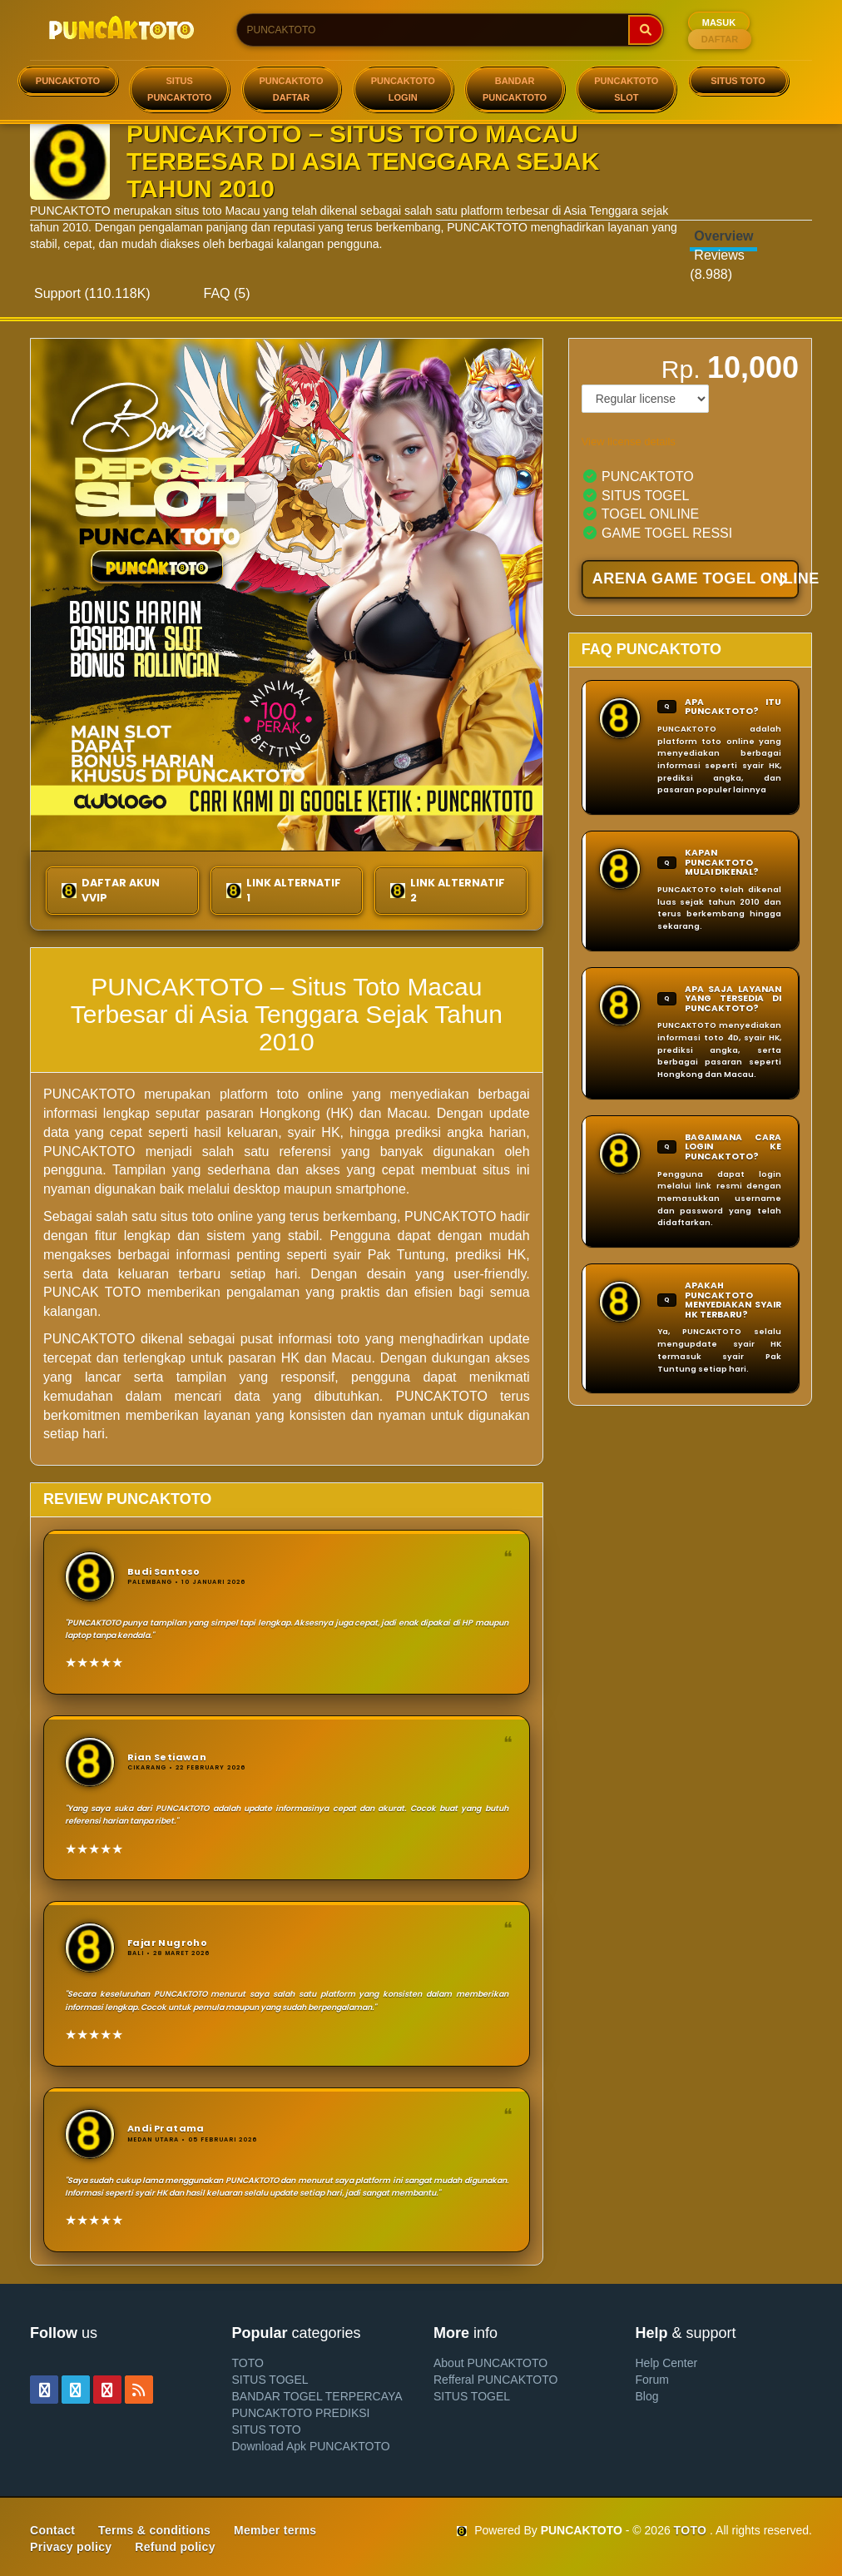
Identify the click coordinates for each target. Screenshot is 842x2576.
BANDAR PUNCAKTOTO (515, 89)
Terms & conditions (154, 2530)
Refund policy (175, 2547)
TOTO (248, 2363)
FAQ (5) (227, 293)
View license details (629, 441)
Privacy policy (70, 2547)
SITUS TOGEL (270, 2379)
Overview (723, 236)
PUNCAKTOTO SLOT (626, 89)
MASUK (719, 22)
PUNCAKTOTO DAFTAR (291, 89)
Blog (647, 2396)
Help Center (667, 2363)
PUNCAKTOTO (68, 81)
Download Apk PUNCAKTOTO (311, 2446)
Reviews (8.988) (717, 264)
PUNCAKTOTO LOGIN (403, 89)
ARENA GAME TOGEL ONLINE (695, 580)
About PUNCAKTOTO (490, 2363)
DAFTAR (719, 39)
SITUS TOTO (738, 81)
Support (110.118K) (92, 293)
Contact (52, 2530)
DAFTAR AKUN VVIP (111, 890)
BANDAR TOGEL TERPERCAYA (317, 2396)
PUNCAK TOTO (92, 1292)
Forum (652, 2379)
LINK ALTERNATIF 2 (447, 890)
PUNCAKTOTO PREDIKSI (301, 2413)
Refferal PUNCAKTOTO (495, 2379)
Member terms (275, 2530)
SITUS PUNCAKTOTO (179, 89)
